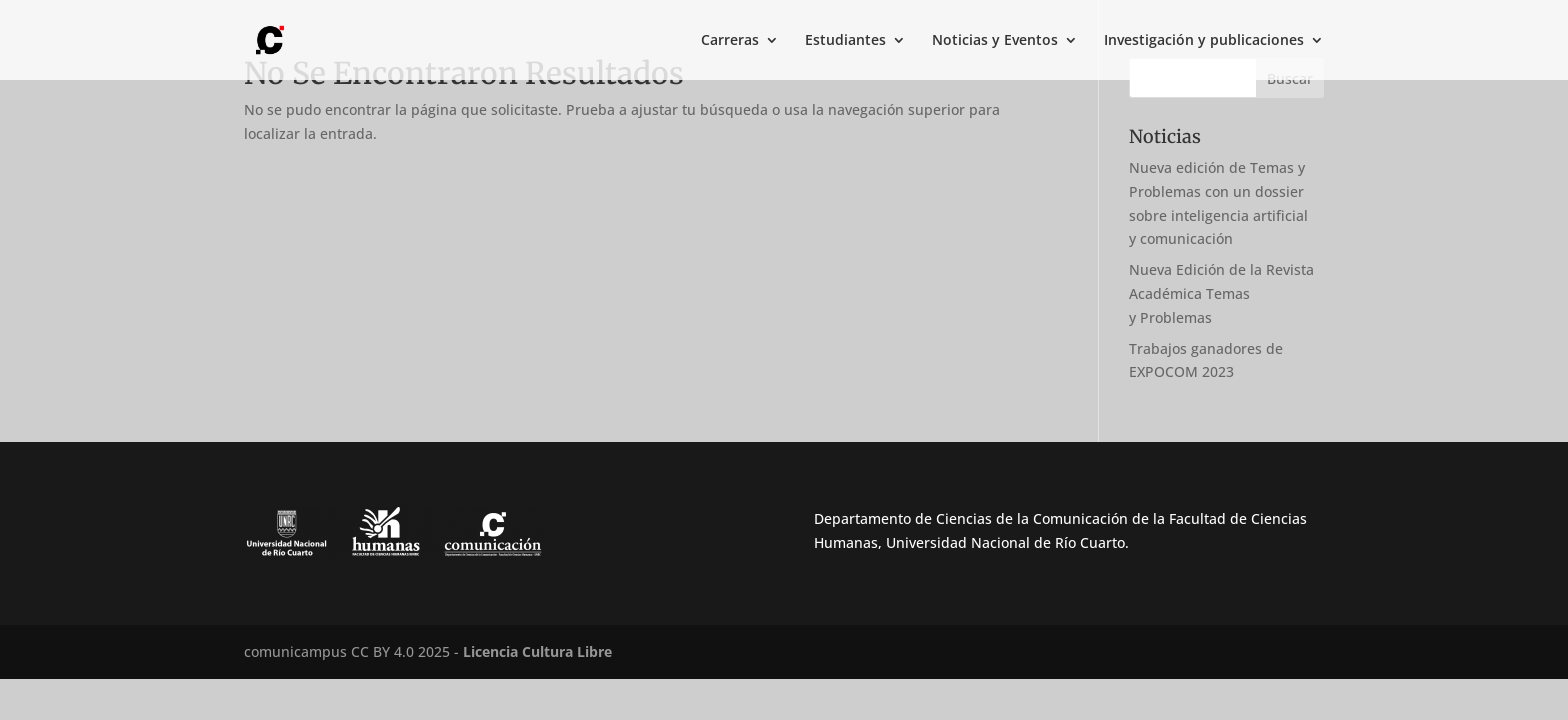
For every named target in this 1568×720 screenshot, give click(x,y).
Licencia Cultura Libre (537, 651)
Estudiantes (845, 41)
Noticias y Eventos (995, 41)
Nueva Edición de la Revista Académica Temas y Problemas (1221, 293)
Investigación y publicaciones (1204, 41)
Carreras (730, 41)
